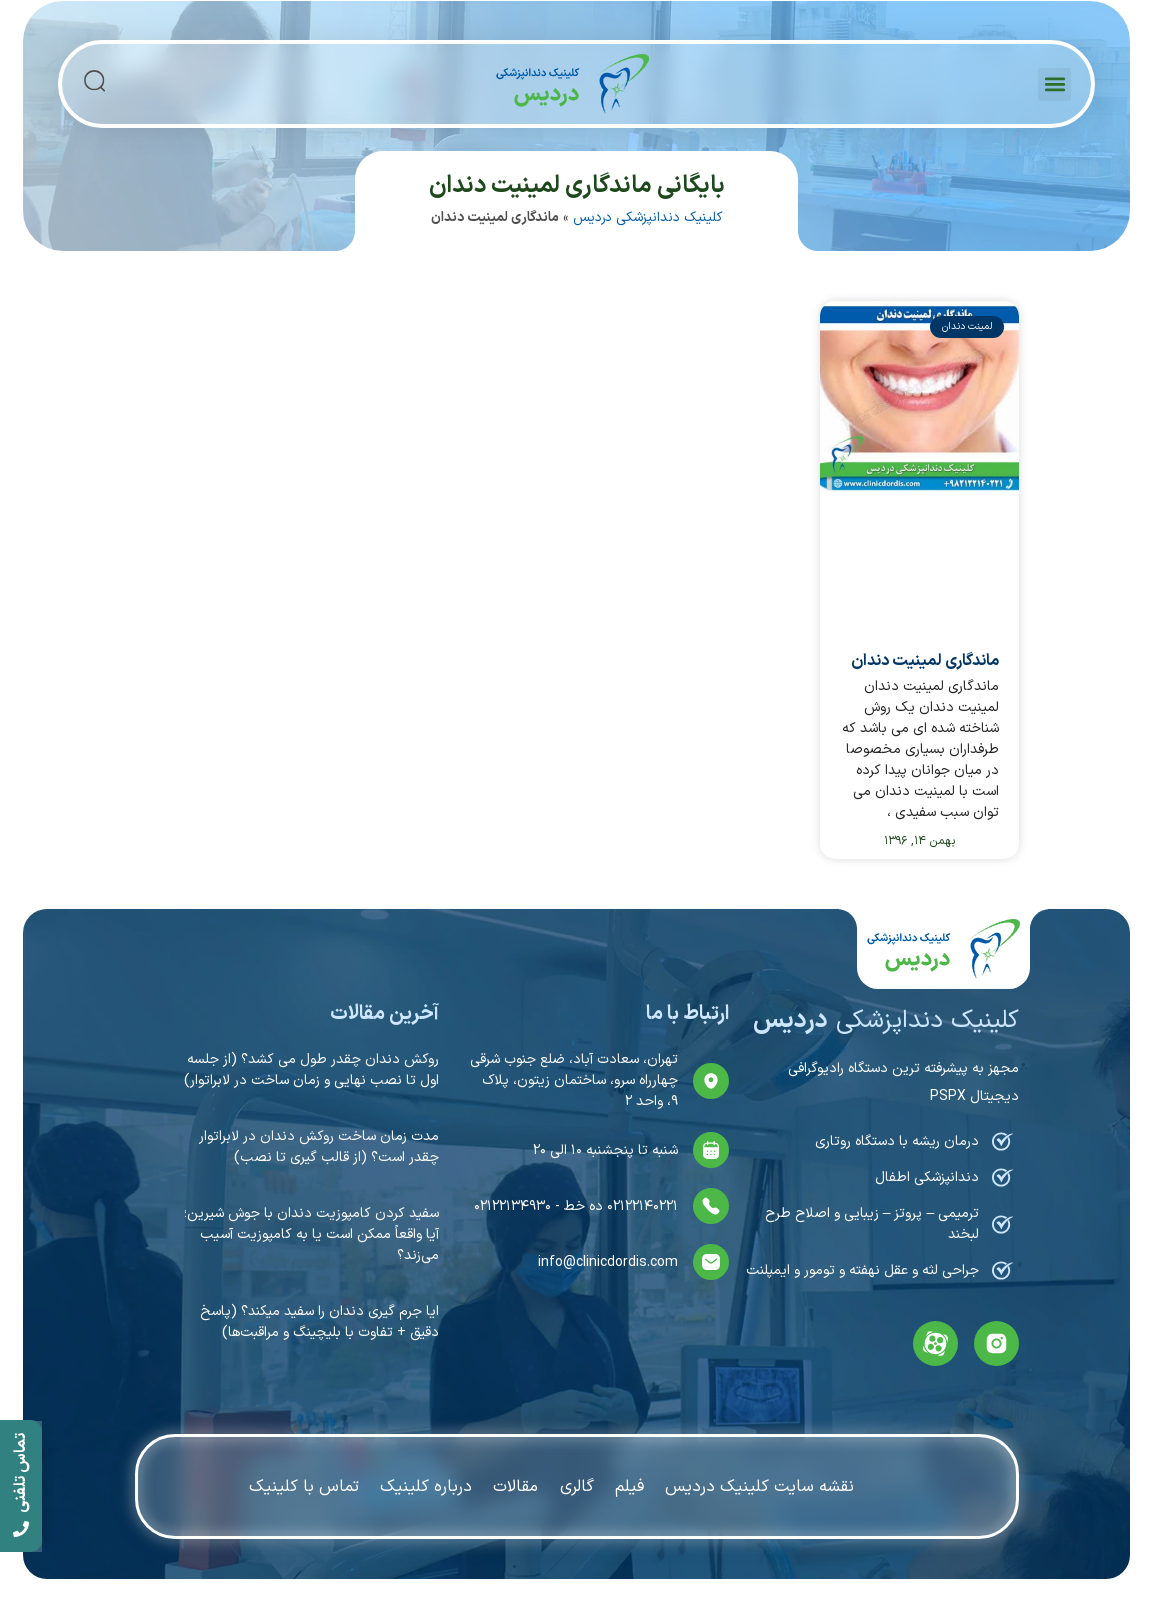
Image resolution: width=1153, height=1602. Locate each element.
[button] (1054, 84)
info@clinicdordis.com (608, 1262)
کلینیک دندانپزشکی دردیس (647, 217)
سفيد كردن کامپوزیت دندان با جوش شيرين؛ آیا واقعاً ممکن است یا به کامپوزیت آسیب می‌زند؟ (311, 1234)
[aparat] (935, 1343)
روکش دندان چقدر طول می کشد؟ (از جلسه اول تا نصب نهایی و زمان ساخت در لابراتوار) (311, 1070)
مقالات (516, 1486)
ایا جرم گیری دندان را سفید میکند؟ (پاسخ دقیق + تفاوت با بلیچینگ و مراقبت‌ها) (319, 1322)
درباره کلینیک (425, 1486)
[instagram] (996, 1343)
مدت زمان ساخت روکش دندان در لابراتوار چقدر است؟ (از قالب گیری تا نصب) (319, 1147)
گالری (578, 1486)
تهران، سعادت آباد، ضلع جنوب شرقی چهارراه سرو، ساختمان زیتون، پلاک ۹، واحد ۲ (574, 1080)
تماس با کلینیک (301, 1486)
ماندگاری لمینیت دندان (925, 661)
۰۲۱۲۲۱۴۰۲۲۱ (640, 1206)
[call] (21, 1486)
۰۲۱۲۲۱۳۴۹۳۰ (512, 1206)
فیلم (631, 1486)
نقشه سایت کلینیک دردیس (763, 1486)
